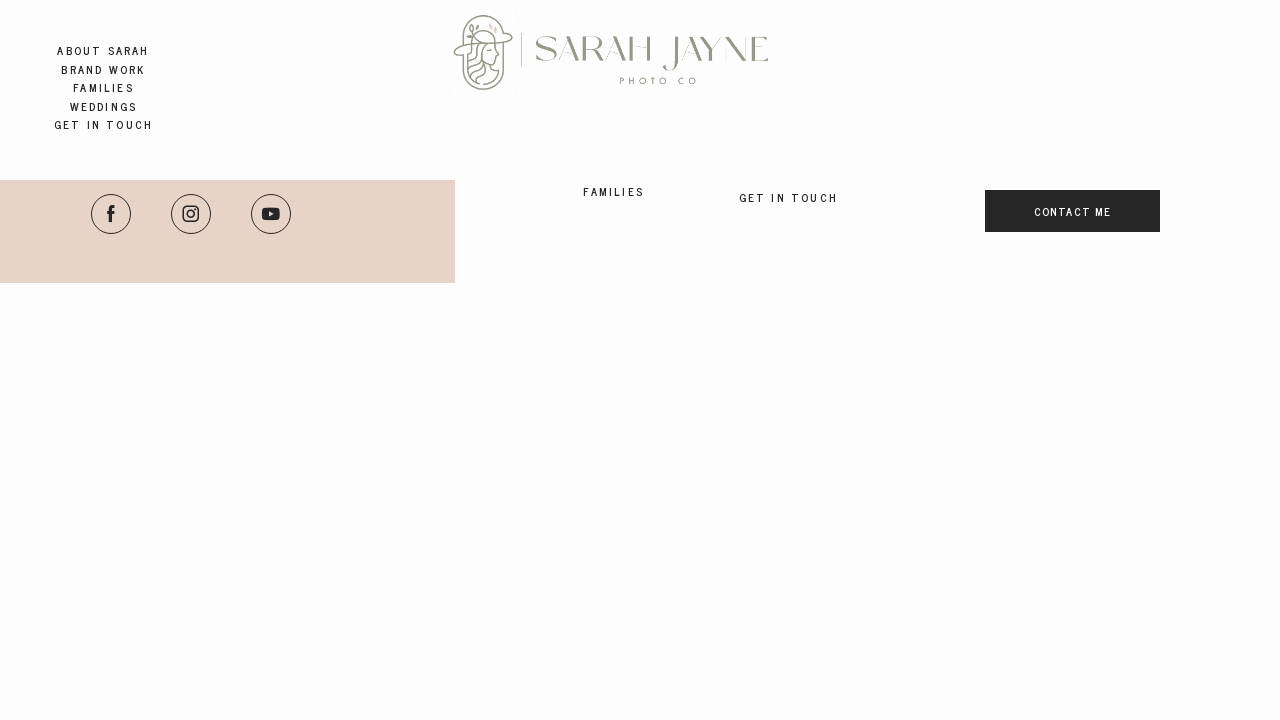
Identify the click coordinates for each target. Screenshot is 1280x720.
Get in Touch (103, 124)
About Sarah (103, 50)
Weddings (104, 106)
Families (103, 87)
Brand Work (103, 69)
